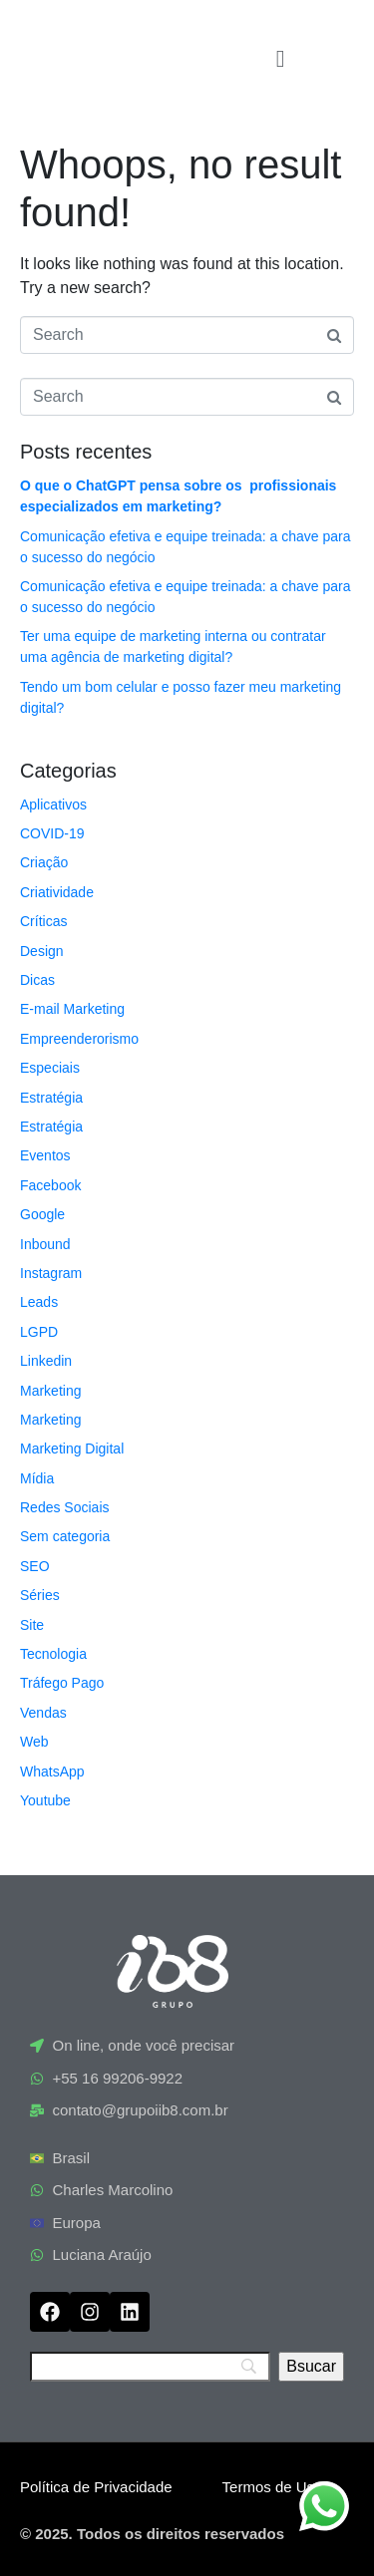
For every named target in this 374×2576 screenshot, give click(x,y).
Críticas (43, 921)
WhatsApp (52, 1771)
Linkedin (46, 1361)
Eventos (45, 1155)
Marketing (50, 1391)
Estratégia (51, 1098)
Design (42, 951)
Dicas (37, 980)
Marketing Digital (72, 1448)
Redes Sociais (65, 1507)
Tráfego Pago (62, 1683)
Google (42, 1214)
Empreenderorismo (79, 1039)
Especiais (50, 1068)
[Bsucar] (311, 2367)
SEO (35, 1566)
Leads (39, 1302)
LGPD (39, 1332)
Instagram (51, 1273)
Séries (40, 1595)
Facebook (50, 1185)
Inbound (45, 1244)
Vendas (43, 1713)
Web (34, 1742)
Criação (44, 862)
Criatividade (57, 892)
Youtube (45, 1800)
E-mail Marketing (72, 1009)
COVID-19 (52, 833)
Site (32, 1625)
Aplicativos (53, 804)
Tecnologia (53, 1654)
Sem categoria (65, 1536)
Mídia (37, 1478)
